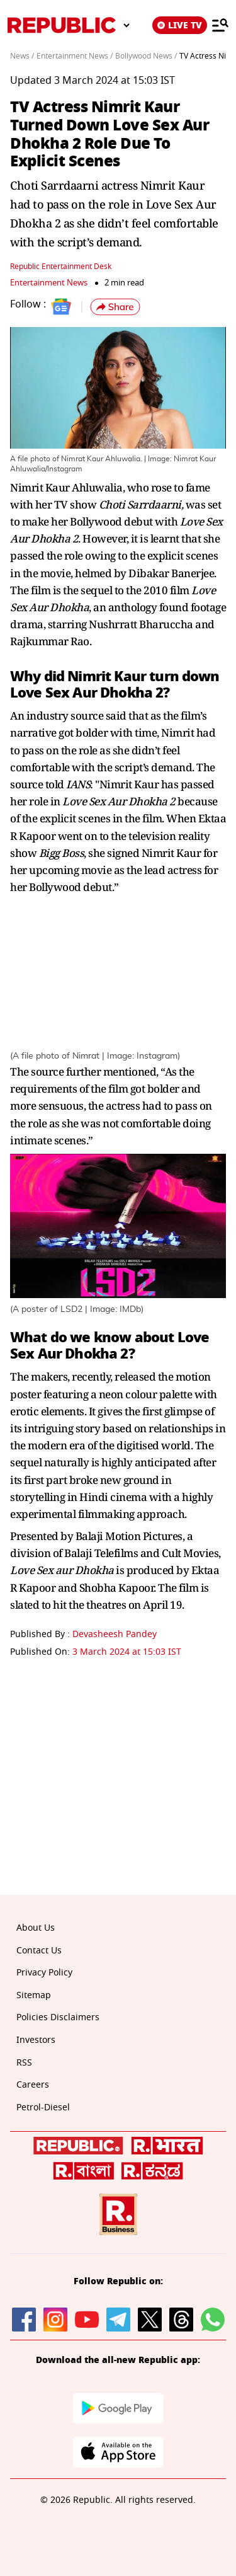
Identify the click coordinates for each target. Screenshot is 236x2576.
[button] (115, 307)
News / (22, 56)
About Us (35, 1928)
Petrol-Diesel (43, 2107)
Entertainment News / (75, 56)
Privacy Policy (44, 1972)
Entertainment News (48, 283)
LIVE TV (179, 25)
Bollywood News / (146, 56)
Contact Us (39, 1950)
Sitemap (33, 1995)
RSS (24, 2062)
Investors (35, 2040)
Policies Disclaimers (57, 2017)
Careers (32, 2084)
